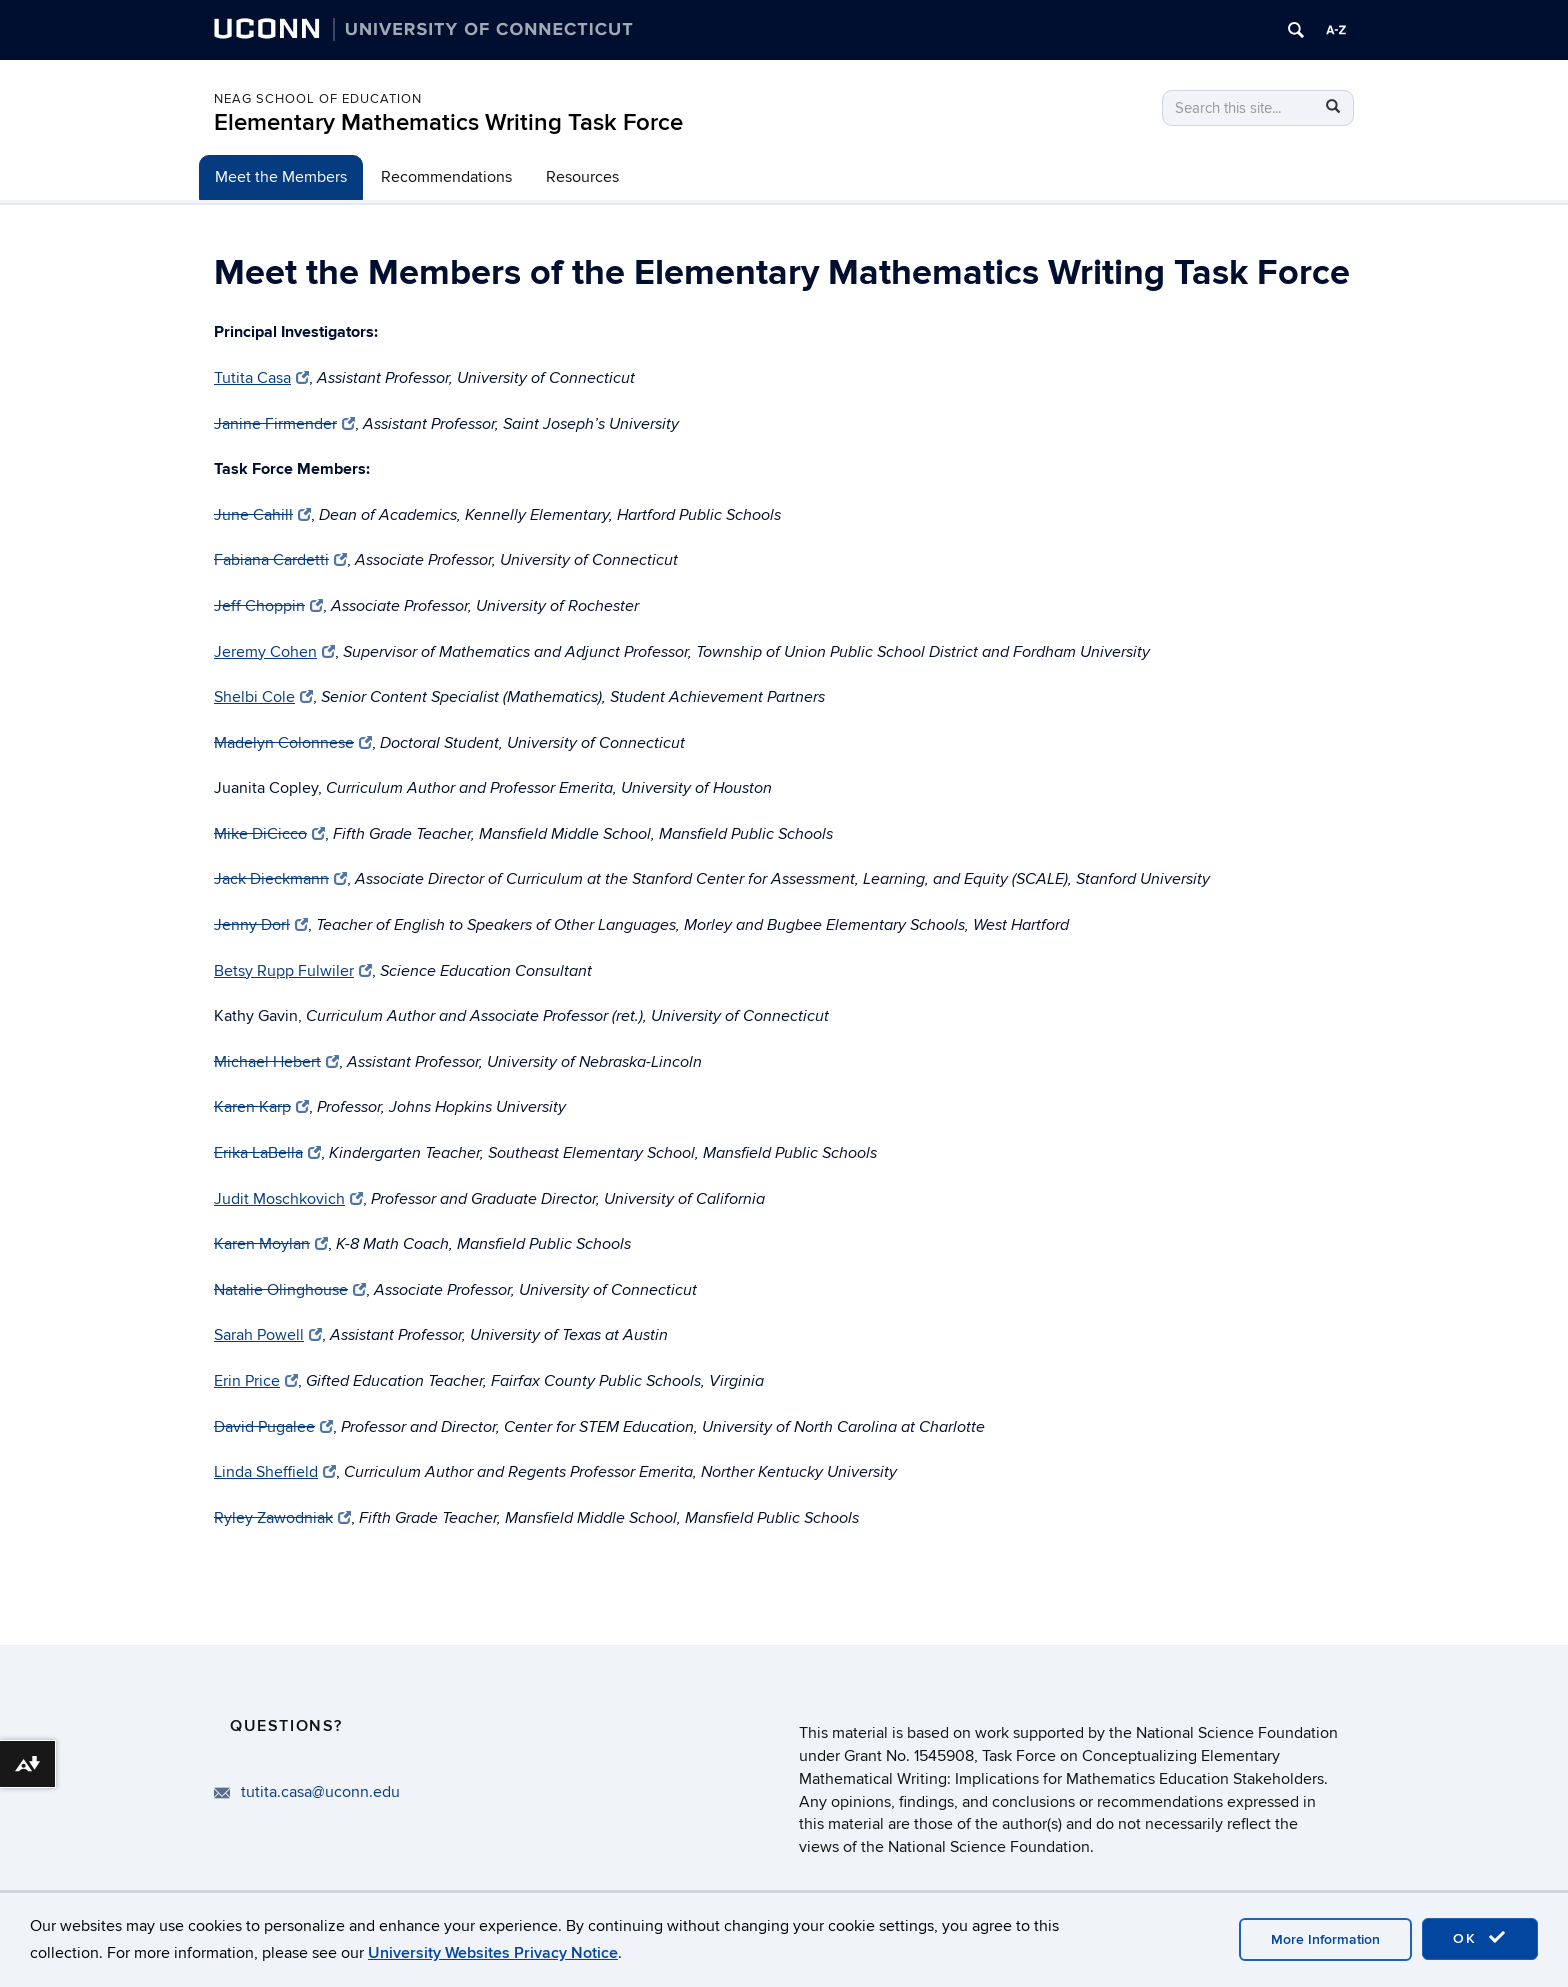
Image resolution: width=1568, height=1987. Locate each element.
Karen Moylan (271, 1244)
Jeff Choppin (268, 606)
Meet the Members (281, 177)
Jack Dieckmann (280, 879)
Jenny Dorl (261, 925)
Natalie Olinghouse (290, 1290)
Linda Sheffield (275, 1472)
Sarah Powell (268, 1335)
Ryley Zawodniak (282, 1518)
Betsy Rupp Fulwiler (292, 971)
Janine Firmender (284, 424)
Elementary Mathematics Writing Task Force (448, 122)
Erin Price (256, 1381)
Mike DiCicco (269, 834)
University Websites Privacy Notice (493, 1953)
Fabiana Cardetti (280, 560)
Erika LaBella (267, 1153)
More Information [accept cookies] (1325, 1939)
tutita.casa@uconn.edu (320, 1792)
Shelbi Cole (263, 697)
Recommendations (446, 177)
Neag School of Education (318, 99)
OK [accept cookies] (1480, 1938)
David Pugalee (273, 1427)
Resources (582, 177)
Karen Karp (261, 1107)
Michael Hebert (276, 1062)
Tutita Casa (261, 378)
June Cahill (262, 515)
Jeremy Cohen (274, 652)
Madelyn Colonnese (293, 743)
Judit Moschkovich (288, 1199)
